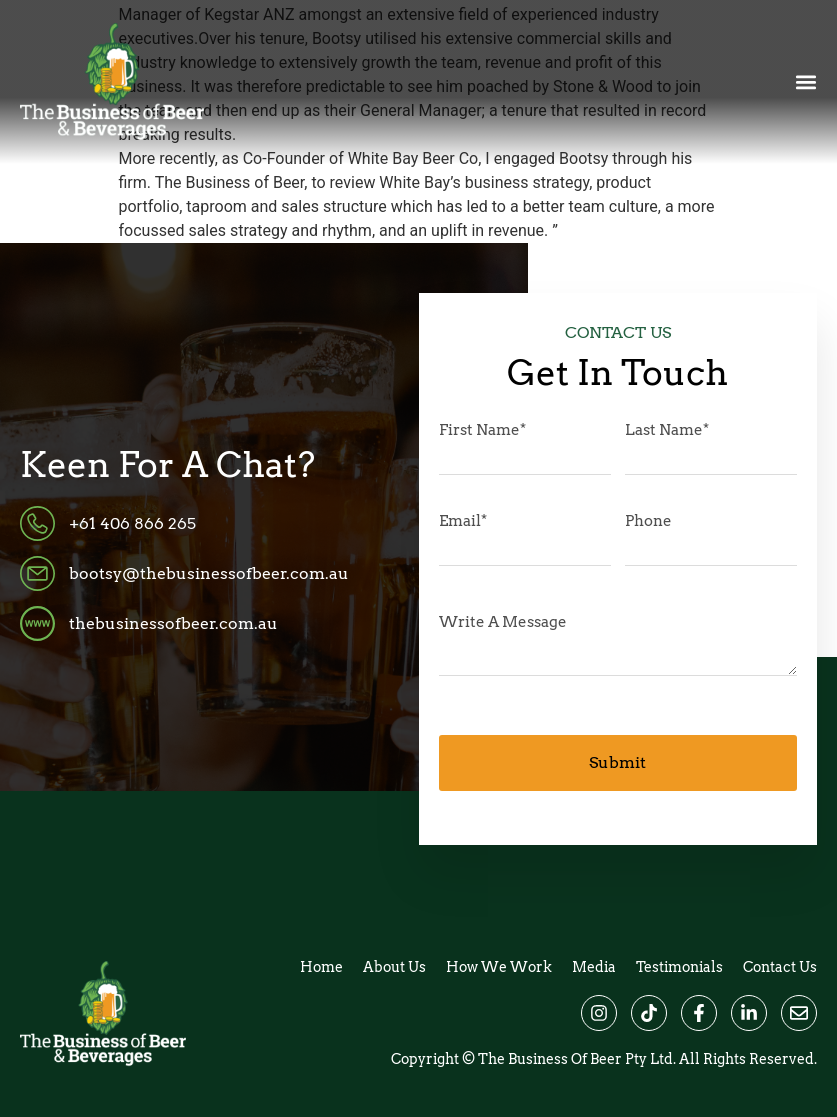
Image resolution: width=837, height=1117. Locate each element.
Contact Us (780, 967)
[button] (806, 82)
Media (594, 967)
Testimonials (679, 967)
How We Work (499, 967)
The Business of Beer (550, 1059)
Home (321, 967)
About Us (394, 967)
